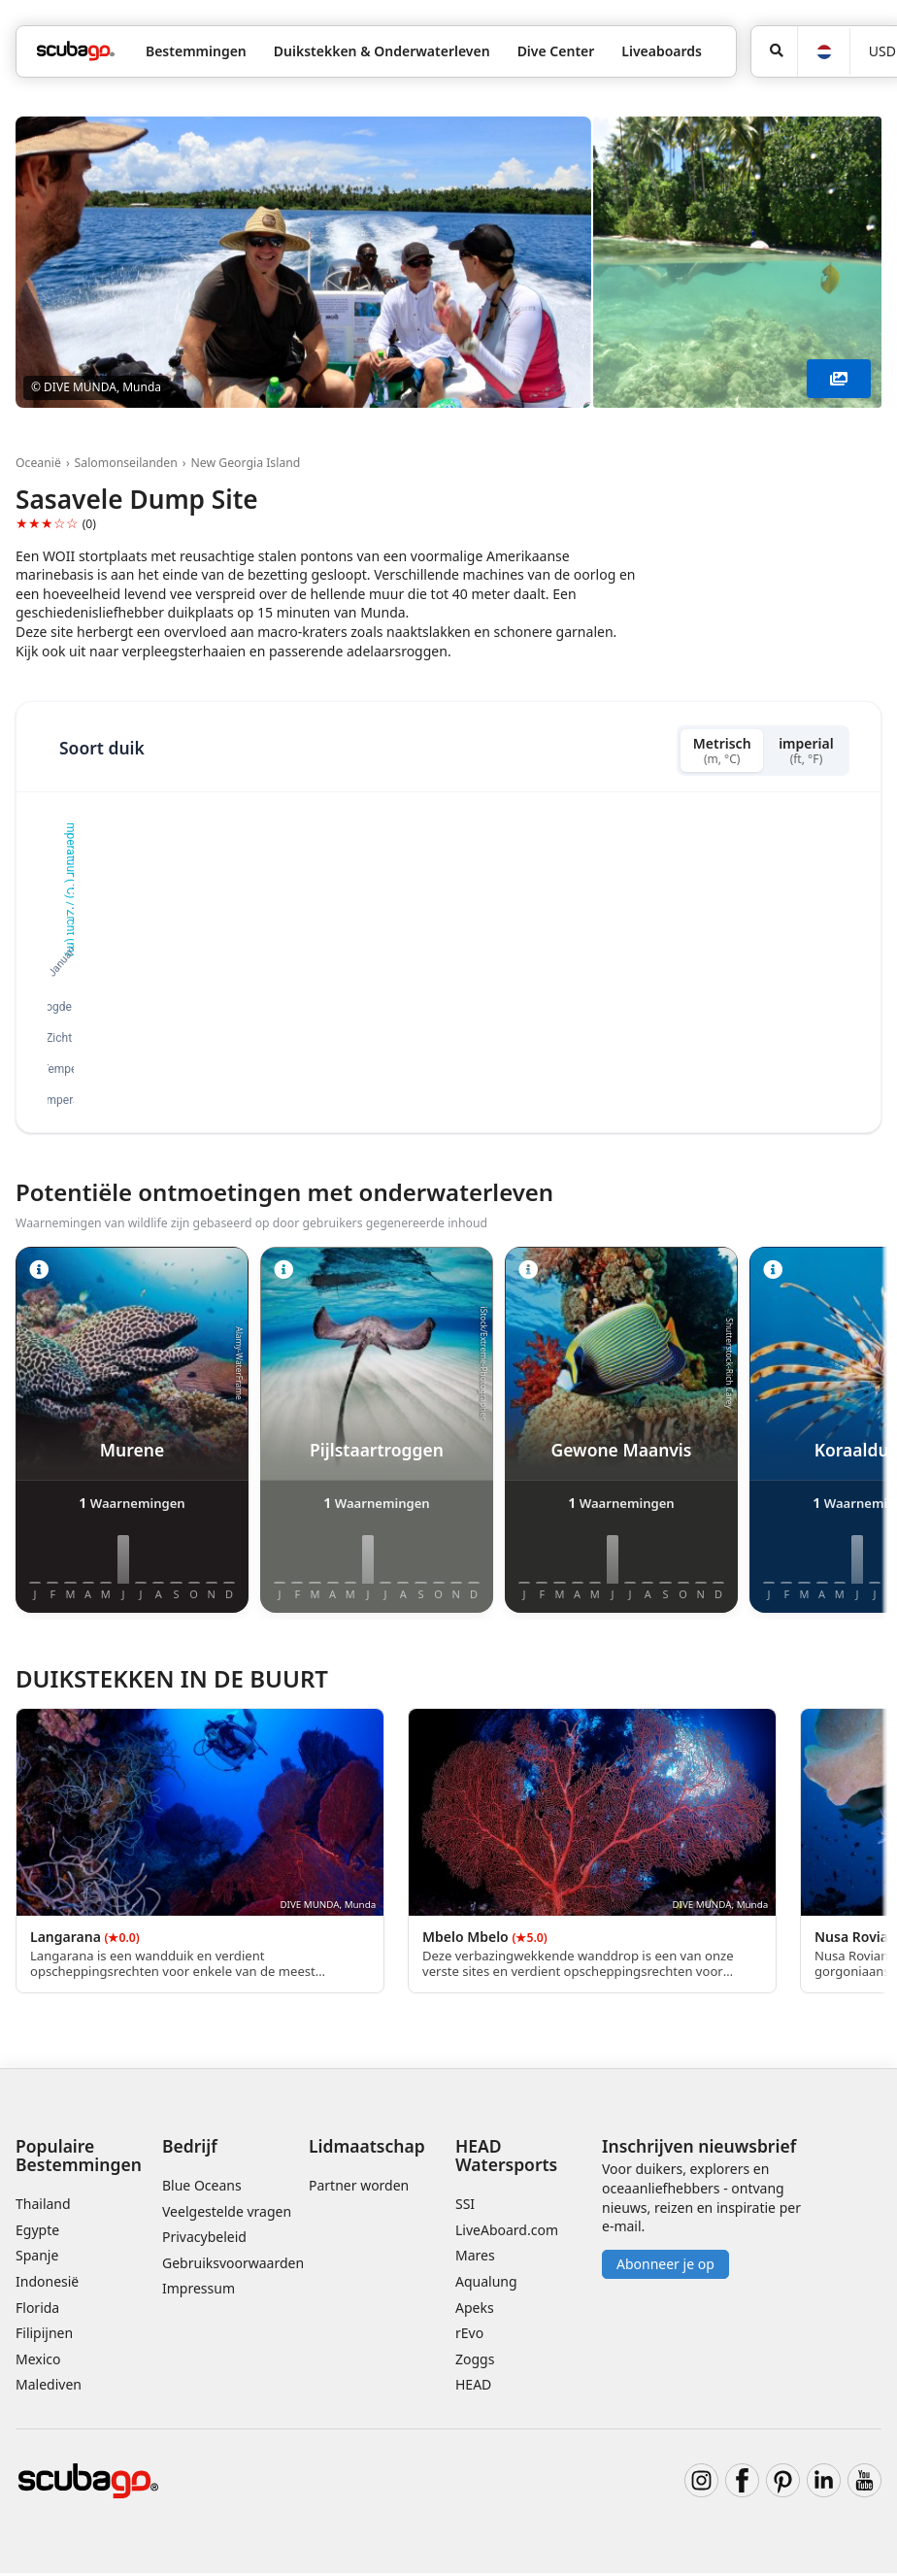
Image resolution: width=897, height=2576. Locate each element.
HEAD (473, 2387)
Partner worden (359, 2188)
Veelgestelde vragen (226, 2214)
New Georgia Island (245, 462)
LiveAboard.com (506, 2233)
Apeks (474, 2310)
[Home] (76, 51)
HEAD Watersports (506, 2158)
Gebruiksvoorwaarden (233, 2266)
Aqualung (486, 2284)
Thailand (43, 2206)
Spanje (37, 2258)
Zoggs (474, 2362)
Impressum (198, 2291)
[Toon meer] (839, 378)
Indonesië (47, 2284)
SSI (465, 2206)
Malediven (49, 2387)
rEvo (469, 2335)
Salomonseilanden (126, 462)
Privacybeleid (204, 2239)
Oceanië (38, 462)
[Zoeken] (774, 51)
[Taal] (823, 52)
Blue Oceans (202, 2188)
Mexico (38, 2362)
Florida (37, 2310)
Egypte (37, 2233)
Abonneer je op (665, 2267)
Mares (475, 2258)
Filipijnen (44, 2335)
